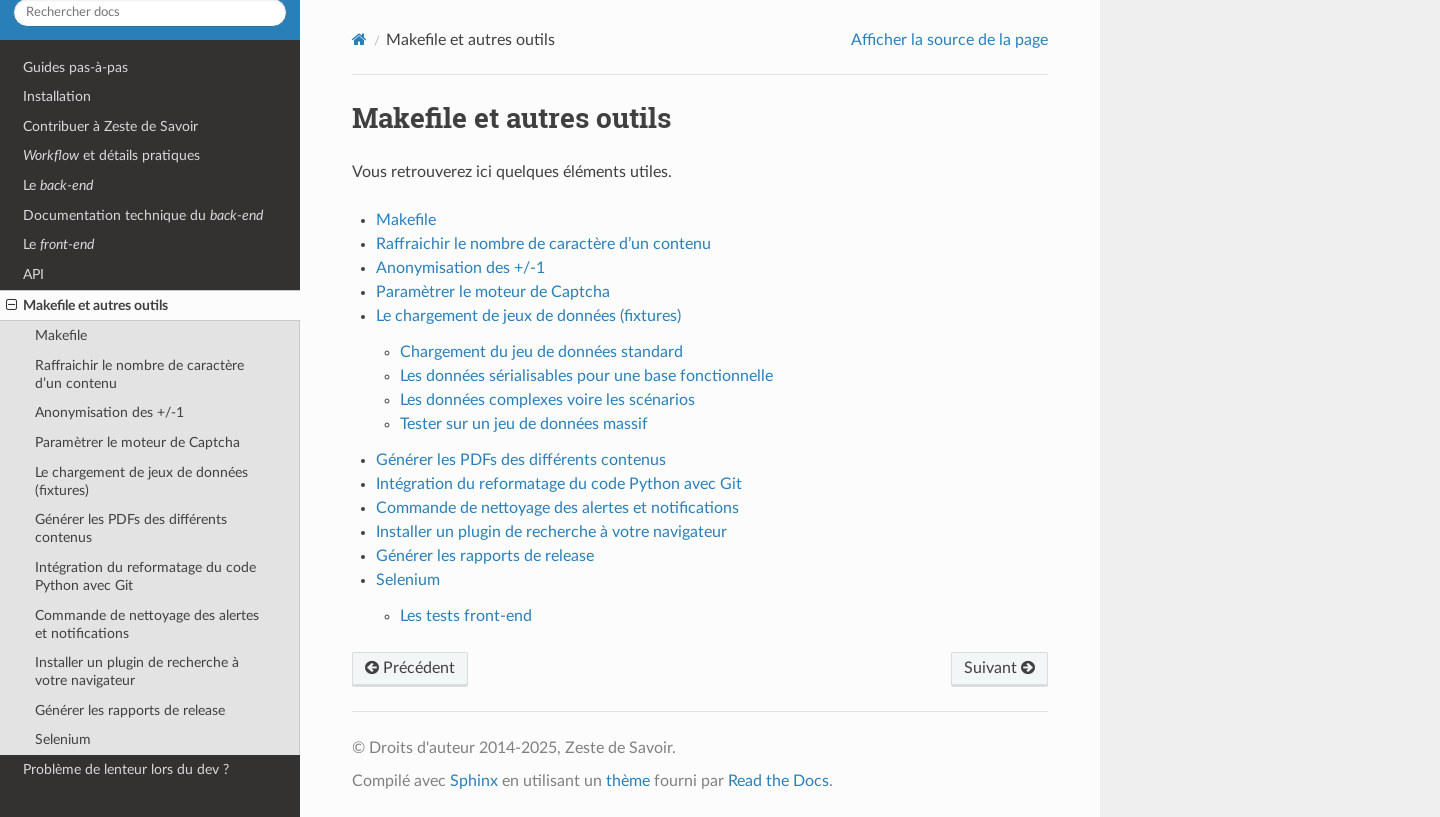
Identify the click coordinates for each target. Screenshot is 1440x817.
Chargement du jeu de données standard (541, 352)
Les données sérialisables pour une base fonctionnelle (586, 376)
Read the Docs (778, 781)
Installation (57, 96)
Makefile (61, 335)
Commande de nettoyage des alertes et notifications (147, 624)
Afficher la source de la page (949, 40)
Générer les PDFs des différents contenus (131, 528)
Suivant (999, 668)
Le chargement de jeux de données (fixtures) (141, 481)
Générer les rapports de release (130, 710)
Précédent (410, 668)
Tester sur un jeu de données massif (524, 424)
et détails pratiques (111, 155)
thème (628, 781)
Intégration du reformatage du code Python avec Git (145, 576)
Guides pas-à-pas (75, 67)
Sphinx (474, 781)
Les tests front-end (466, 616)
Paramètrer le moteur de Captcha (137, 442)
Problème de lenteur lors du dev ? (126, 769)
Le (58, 185)
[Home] (359, 39)
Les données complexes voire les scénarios (547, 400)
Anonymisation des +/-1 (109, 412)
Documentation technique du (143, 215)
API (33, 274)
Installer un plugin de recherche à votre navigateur (137, 671)
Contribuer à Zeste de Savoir (110, 126)
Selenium (63, 739)
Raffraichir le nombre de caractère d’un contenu (139, 374)
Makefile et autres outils (87, 306)
